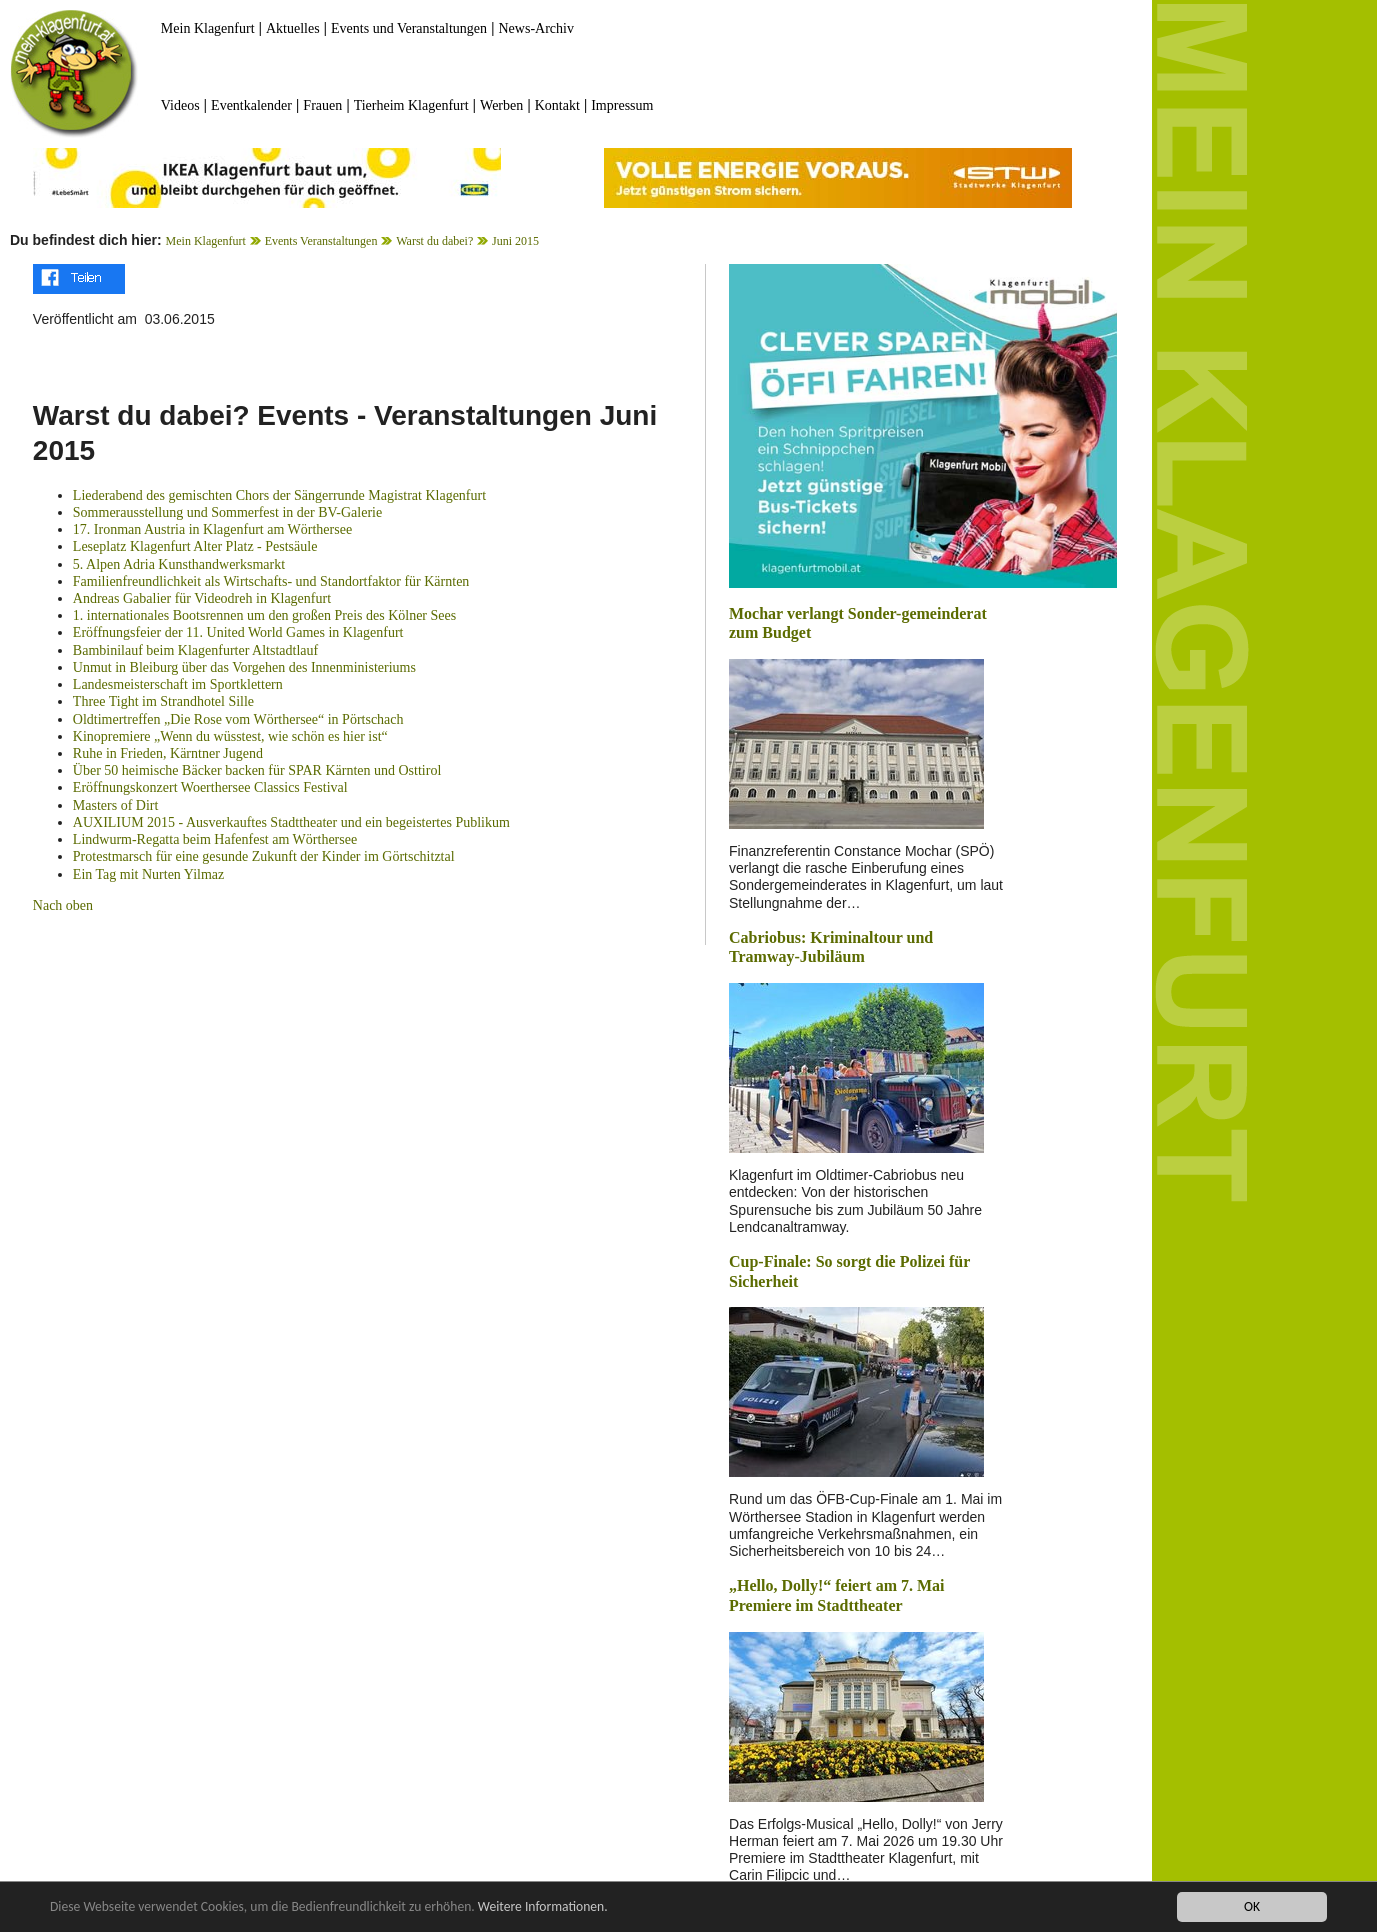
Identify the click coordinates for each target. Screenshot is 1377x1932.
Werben (501, 105)
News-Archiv (536, 28)
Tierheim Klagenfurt (411, 105)
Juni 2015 (515, 241)
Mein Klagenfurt (208, 28)
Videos (180, 105)
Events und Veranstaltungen (409, 28)
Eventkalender (251, 105)
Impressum (622, 105)
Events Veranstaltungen (321, 241)
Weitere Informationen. (543, 1906)
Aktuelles (293, 28)
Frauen (322, 105)
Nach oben (63, 905)
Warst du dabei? (434, 241)
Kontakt (557, 105)
